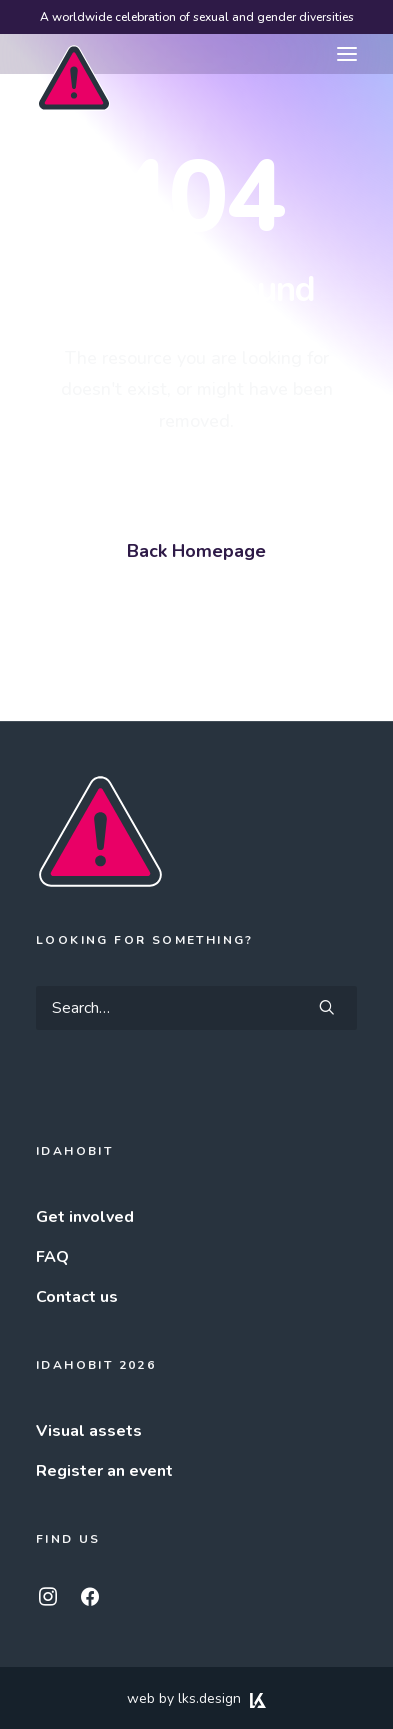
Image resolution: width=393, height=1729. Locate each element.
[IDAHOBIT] (74, 55)
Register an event (104, 1471)
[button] (347, 54)
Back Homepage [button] (196, 551)
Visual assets (89, 1431)
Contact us (77, 1297)
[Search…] (196, 1008)
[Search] (196, 1008)
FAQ (52, 1257)
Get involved (85, 1217)
